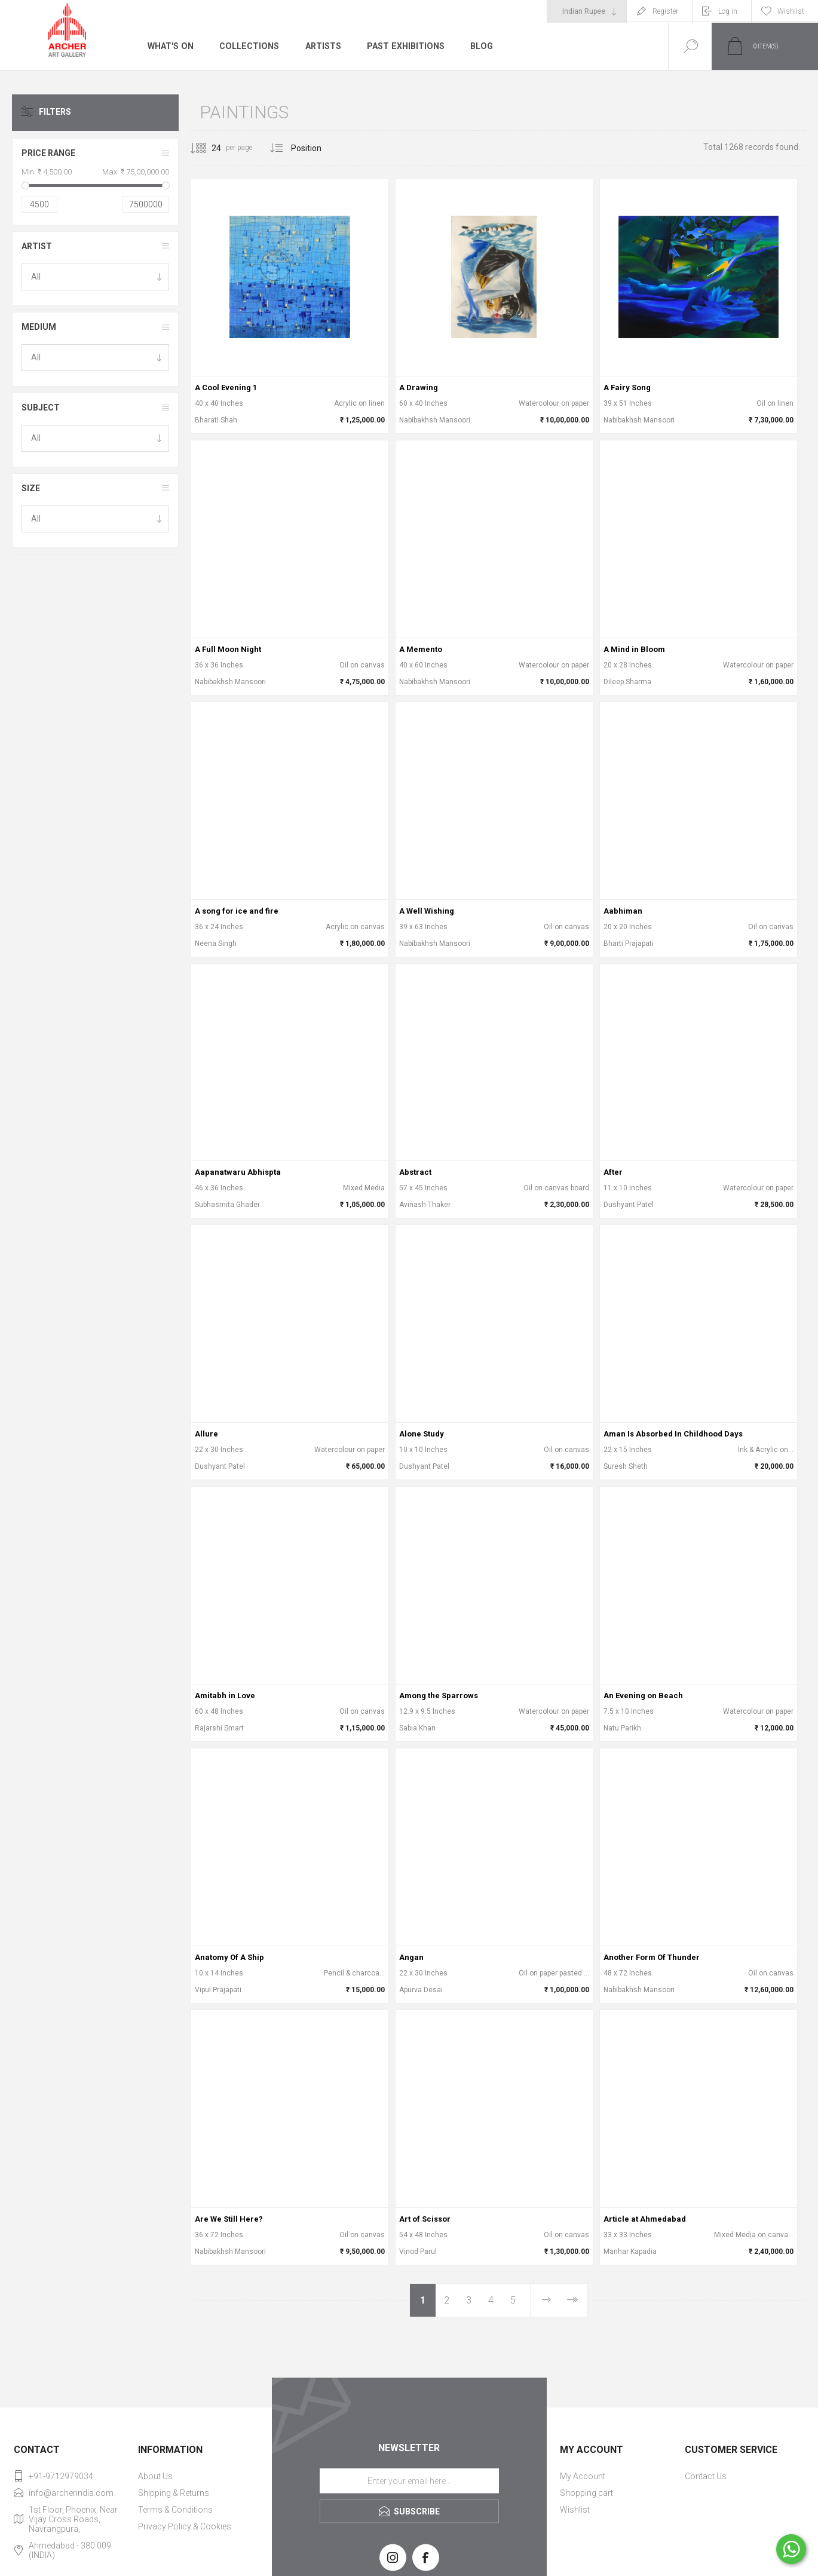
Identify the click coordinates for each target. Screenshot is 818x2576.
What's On (170, 46)
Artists (321, 46)
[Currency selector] (586, 11)
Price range (48, 153)
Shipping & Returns (173, 2493)
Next (546, 2300)
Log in (727, 11)
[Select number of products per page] (207, 148)
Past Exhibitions (403, 46)
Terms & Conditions (175, 2509)
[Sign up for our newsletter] (409, 2481)
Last (571, 2300)
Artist (37, 246)
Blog (478, 46)
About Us (155, 2476)
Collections (248, 46)
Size (31, 488)
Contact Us (706, 2476)
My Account (582, 2476)
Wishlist (575, 2509)
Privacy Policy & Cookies (184, 2526)
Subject (41, 407)
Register (665, 11)
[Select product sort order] (315, 148)
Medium (39, 327)
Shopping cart (586, 2493)
